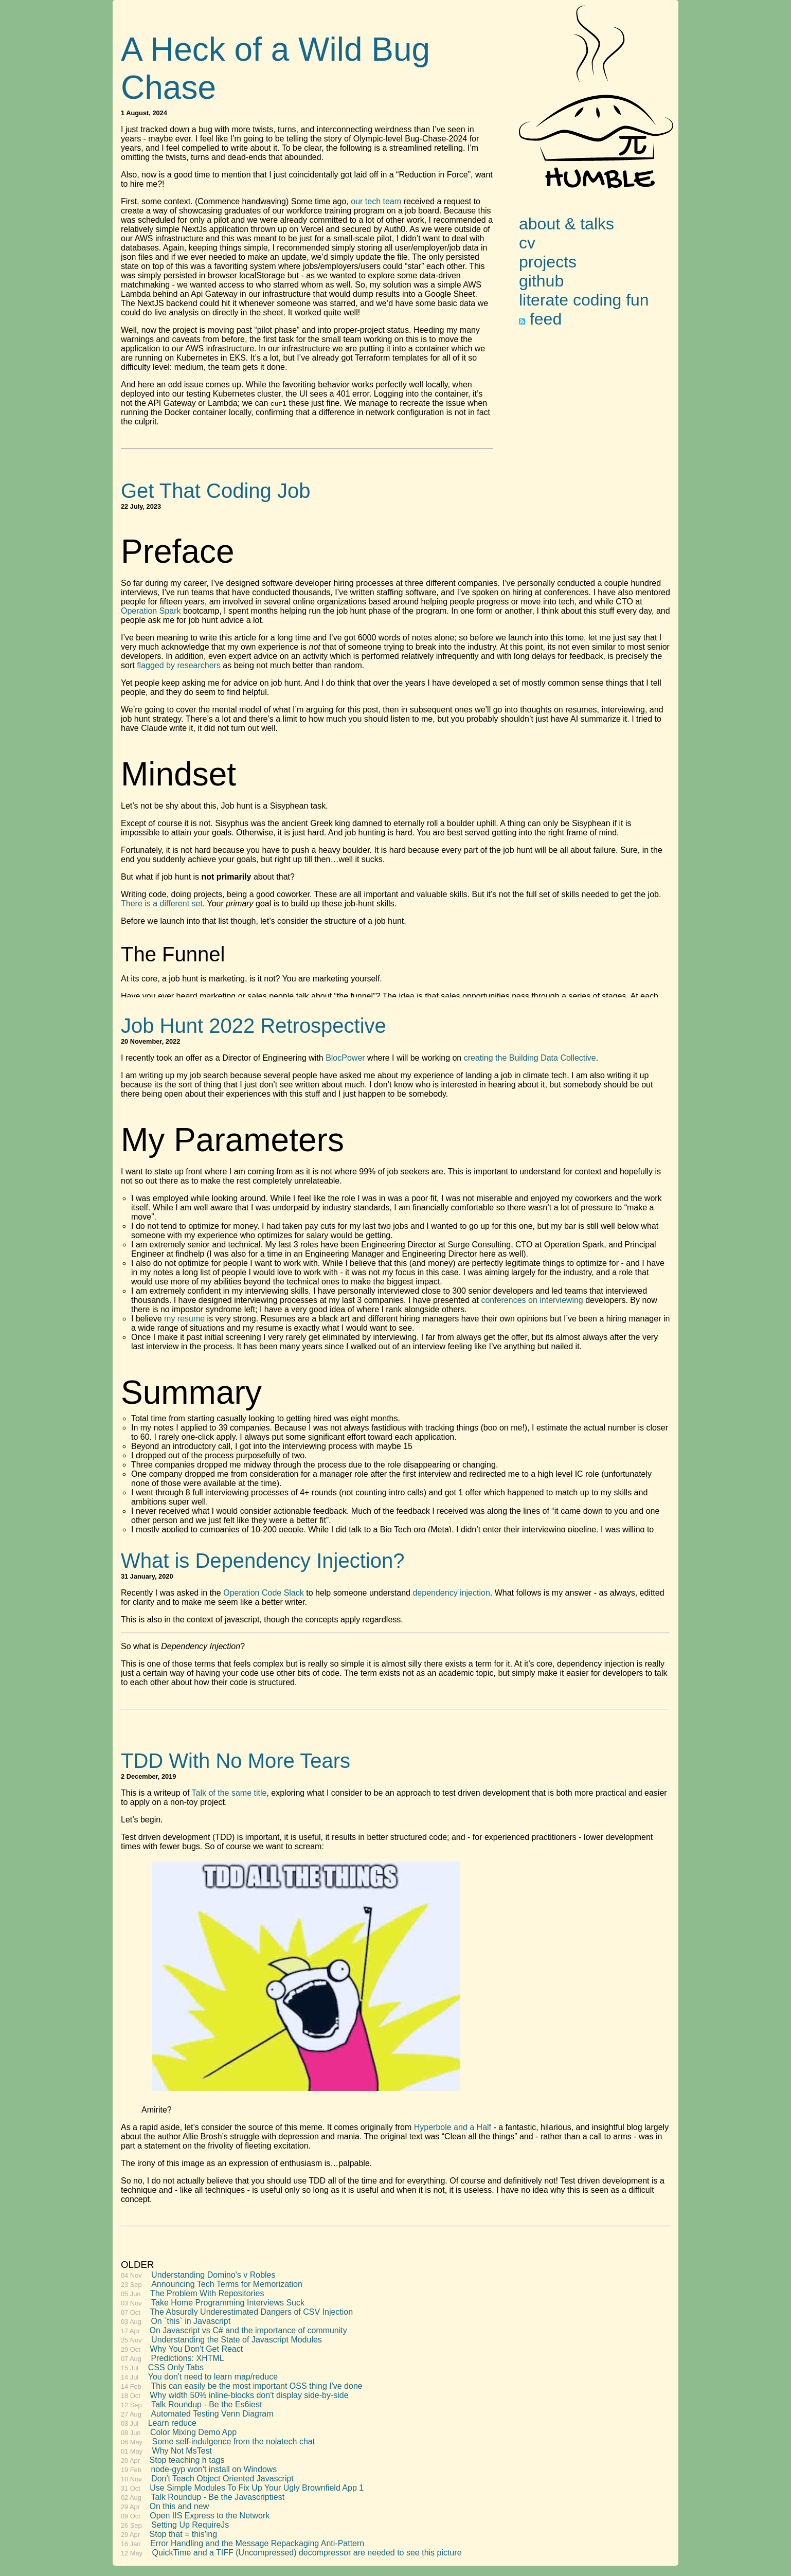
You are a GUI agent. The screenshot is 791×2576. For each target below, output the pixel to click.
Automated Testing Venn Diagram (212, 2413)
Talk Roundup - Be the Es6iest (206, 2404)
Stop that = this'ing (184, 2534)
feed (540, 319)
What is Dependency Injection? (262, 1560)
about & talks (566, 223)
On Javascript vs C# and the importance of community (248, 2330)
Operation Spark (151, 610)
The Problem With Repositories (207, 2293)
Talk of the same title (229, 1792)
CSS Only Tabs (176, 2367)
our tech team (376, 201)
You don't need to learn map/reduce (213, 2376)
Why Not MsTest (182, 2450)
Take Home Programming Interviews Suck (227, 2302)
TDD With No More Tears (235, 1760)
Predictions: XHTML (187, 2358)
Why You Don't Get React (196, 2349)
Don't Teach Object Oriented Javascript (222, 2478)
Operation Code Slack (263, 1592)
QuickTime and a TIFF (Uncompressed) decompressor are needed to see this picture (307, 2552)
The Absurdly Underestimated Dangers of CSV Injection (251, 2311)
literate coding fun (584, 300)
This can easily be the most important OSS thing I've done (256, 2386)
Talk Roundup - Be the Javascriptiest (217, 2497)
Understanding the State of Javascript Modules (236, 2339)
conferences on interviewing (532, 1300)
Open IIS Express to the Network (209, 2515)
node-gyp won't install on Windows (214, 2469)
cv (527, 243)
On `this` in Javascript (190, 2321)
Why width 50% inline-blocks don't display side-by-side (249, 2395)
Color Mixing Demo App (193, 2432)
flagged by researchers (179, 665)
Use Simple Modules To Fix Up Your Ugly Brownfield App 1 (257, 2487)
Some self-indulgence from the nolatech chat (233, 2441)
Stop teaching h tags (187, 2460)
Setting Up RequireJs (190, 2524)
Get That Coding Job (215, 490)
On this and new (179, 2506)
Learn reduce (172, 2423)
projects (548, 262)
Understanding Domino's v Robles (213, 2274)
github (541, 281)
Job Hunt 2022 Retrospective (253, 1025)
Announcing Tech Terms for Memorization (226, 2284)
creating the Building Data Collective (530, 1057)
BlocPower (345, 1057)
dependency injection (451, 1592)
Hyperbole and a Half (452, 2127)
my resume (184, 1318)
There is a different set (162, 903)
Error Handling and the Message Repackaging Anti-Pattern (257, 2543)
